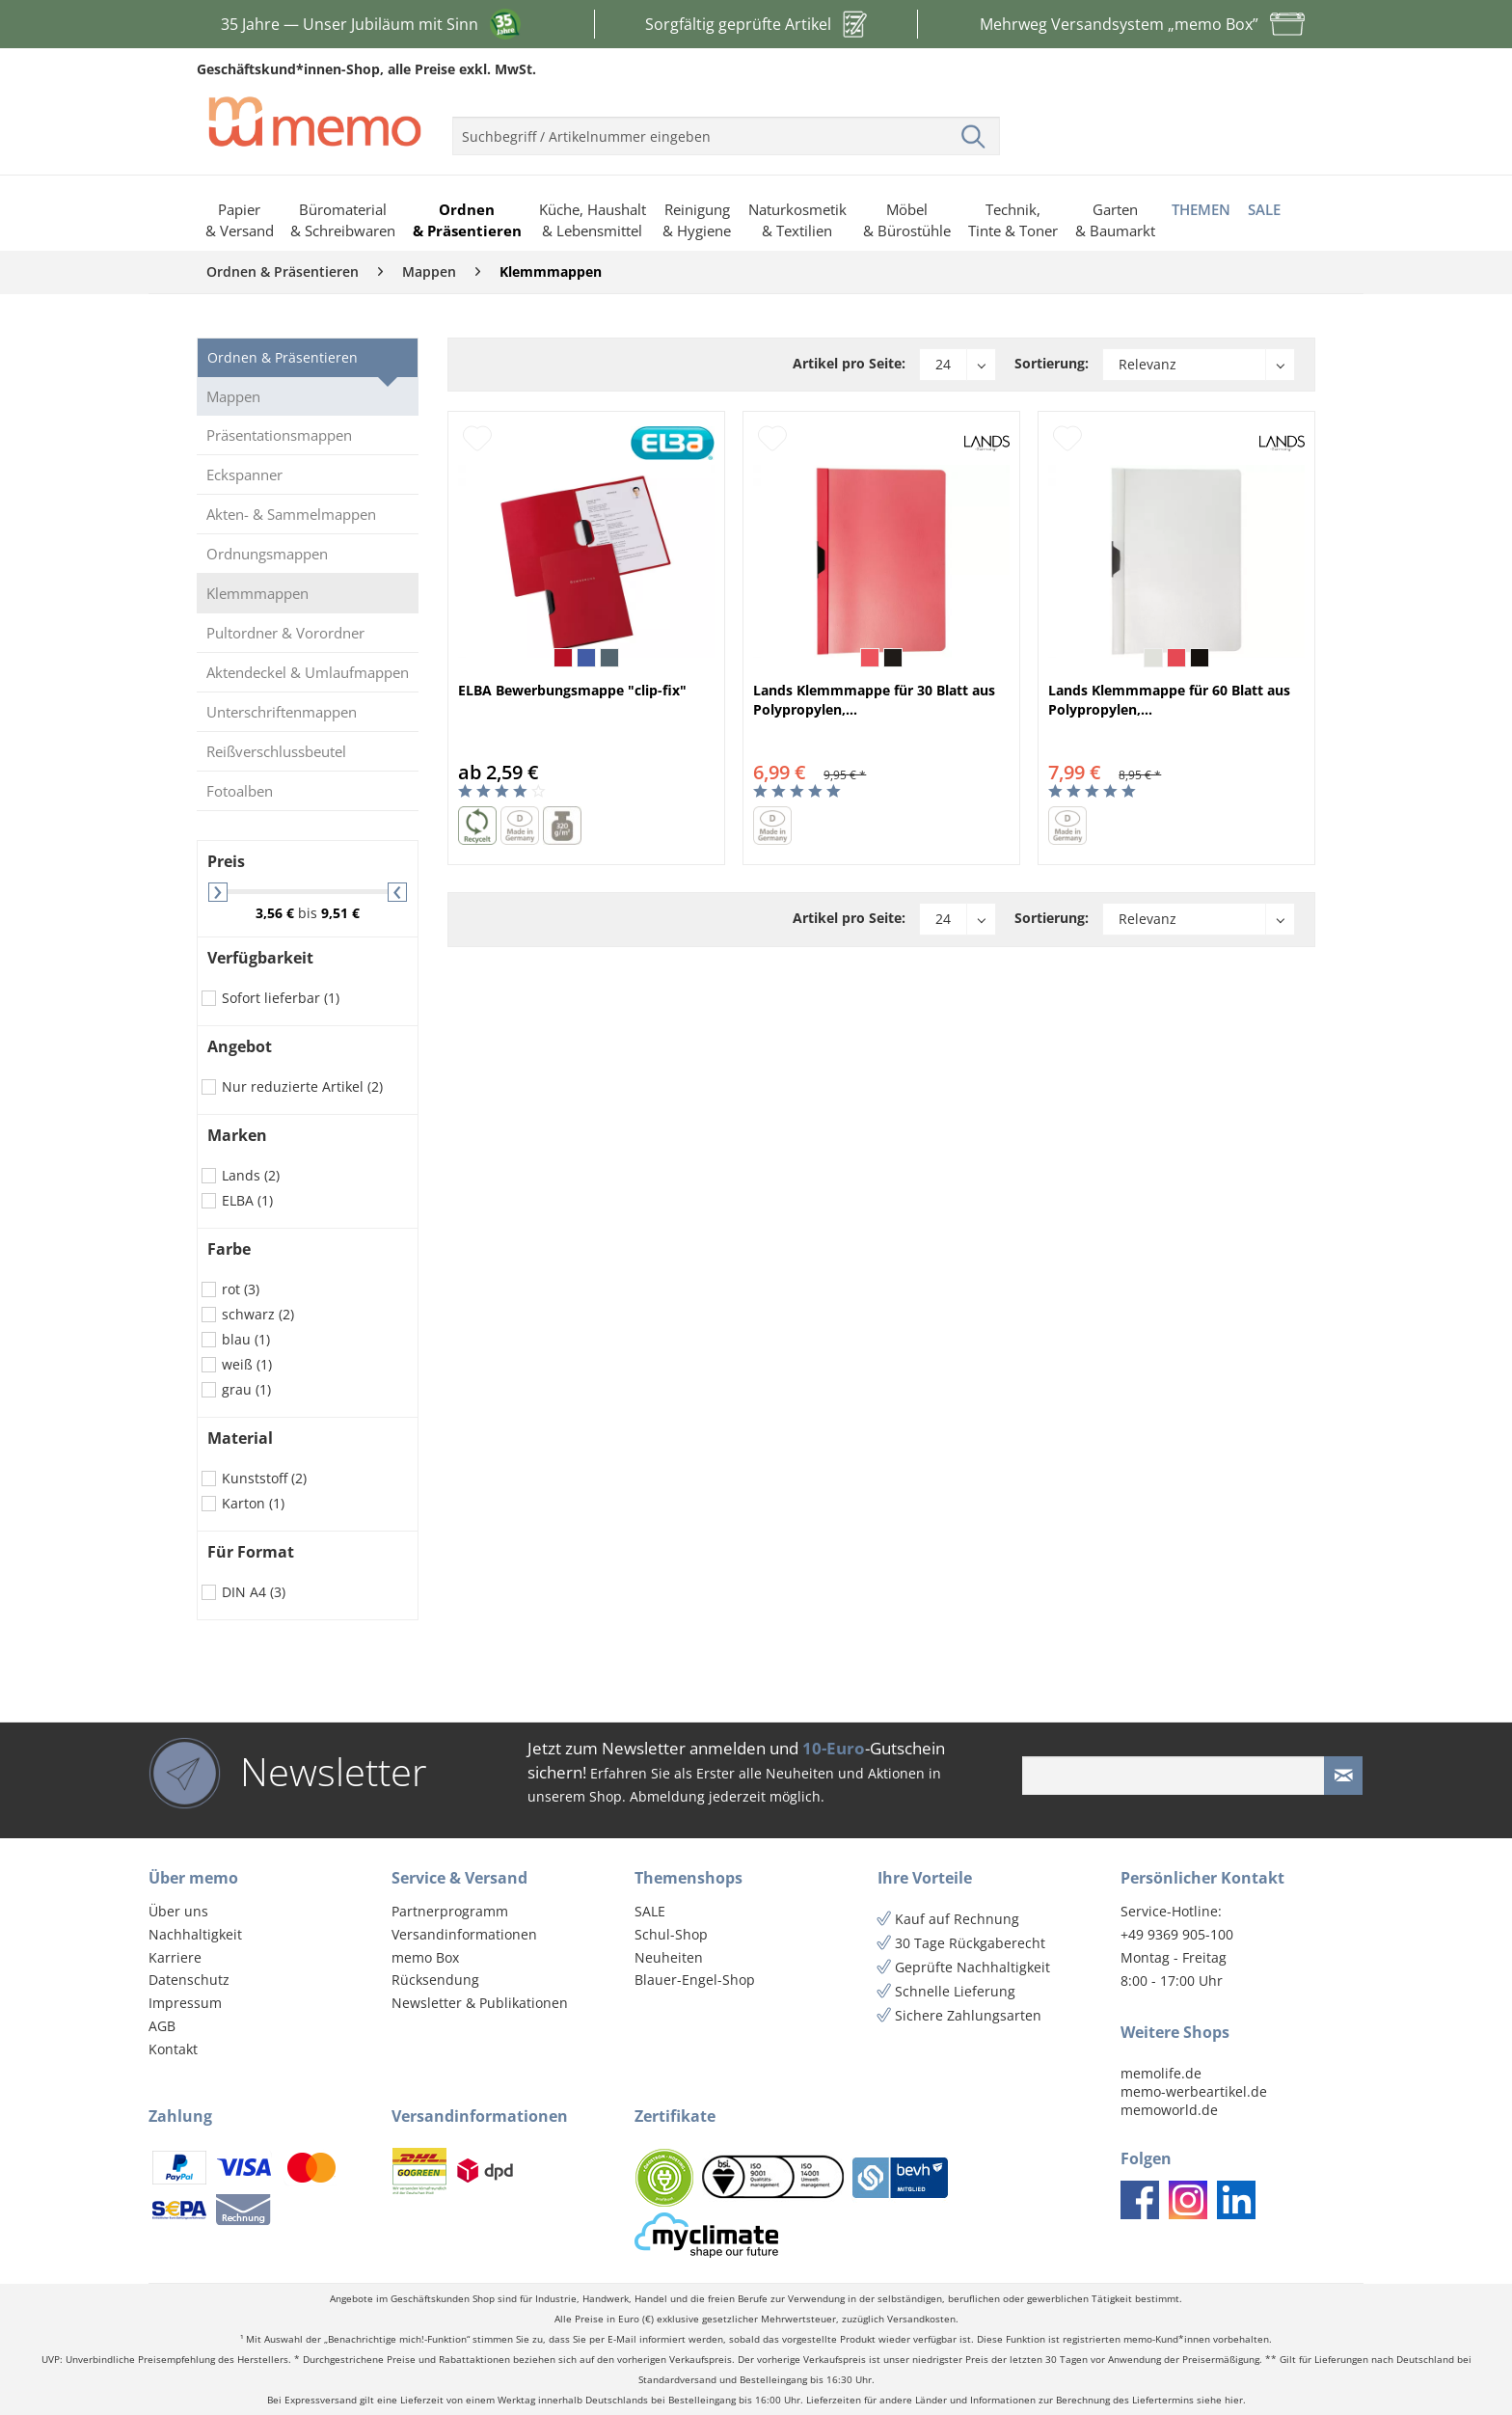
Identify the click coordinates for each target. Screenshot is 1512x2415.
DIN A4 (253, 1592)
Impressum (185, 2003)
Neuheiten (668, 1957)
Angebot (239, 1046)
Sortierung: (1051, 363)
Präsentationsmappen (279, 435)
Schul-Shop (671, 1934)
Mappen (233, 396)
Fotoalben (239, 790)
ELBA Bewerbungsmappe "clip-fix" (572, 690)
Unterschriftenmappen (281, 711)
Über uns (178, 1911)
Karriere (175, 1957)
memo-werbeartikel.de (1193, 2091)
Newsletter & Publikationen (480, 2003)
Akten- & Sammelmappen (291, 514)
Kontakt (173, 2049)
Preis (226, 861)
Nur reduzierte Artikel (302, 1086)
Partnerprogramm (450, 1911)
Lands (251, 1175)
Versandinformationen (464, 1934)
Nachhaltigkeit (195, 1934)
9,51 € (340, 913)
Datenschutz (189, 1979)
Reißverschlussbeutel (276, 751)
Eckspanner (244, 474)
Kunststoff (264, 1478)
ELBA (247, 1200)
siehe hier (1220, 2400)
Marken (237, 1135)
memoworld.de (1169, 2110)
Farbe (229, 1249)
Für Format (250, 1551)
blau (246, 1339)
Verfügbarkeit (260, 957)
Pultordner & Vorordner (285, 632)
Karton (253, 1503)
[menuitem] (726, 128)
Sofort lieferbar (280, 998)
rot (240, 1289)
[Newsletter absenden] (1343, 1775)
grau (246, 1389)
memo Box (425, 1957)
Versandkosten (921, 2319)
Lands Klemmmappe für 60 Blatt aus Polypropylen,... (1169, 700)
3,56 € (277, 913)
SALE (649, 1911)
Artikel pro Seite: (849, 363)
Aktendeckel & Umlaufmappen (307, 672)
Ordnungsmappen (267, 553)
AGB (162, 2026)
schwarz (258, 1314)
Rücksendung (435, 1979)
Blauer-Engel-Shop (694, 1979)
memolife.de (1161, 2073)
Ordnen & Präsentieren (282, 357)
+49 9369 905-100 (1176, 1934)
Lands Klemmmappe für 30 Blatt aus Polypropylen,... (874, 700)
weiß (247, 1364)
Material (240, 1438)
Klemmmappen (257, 593)
